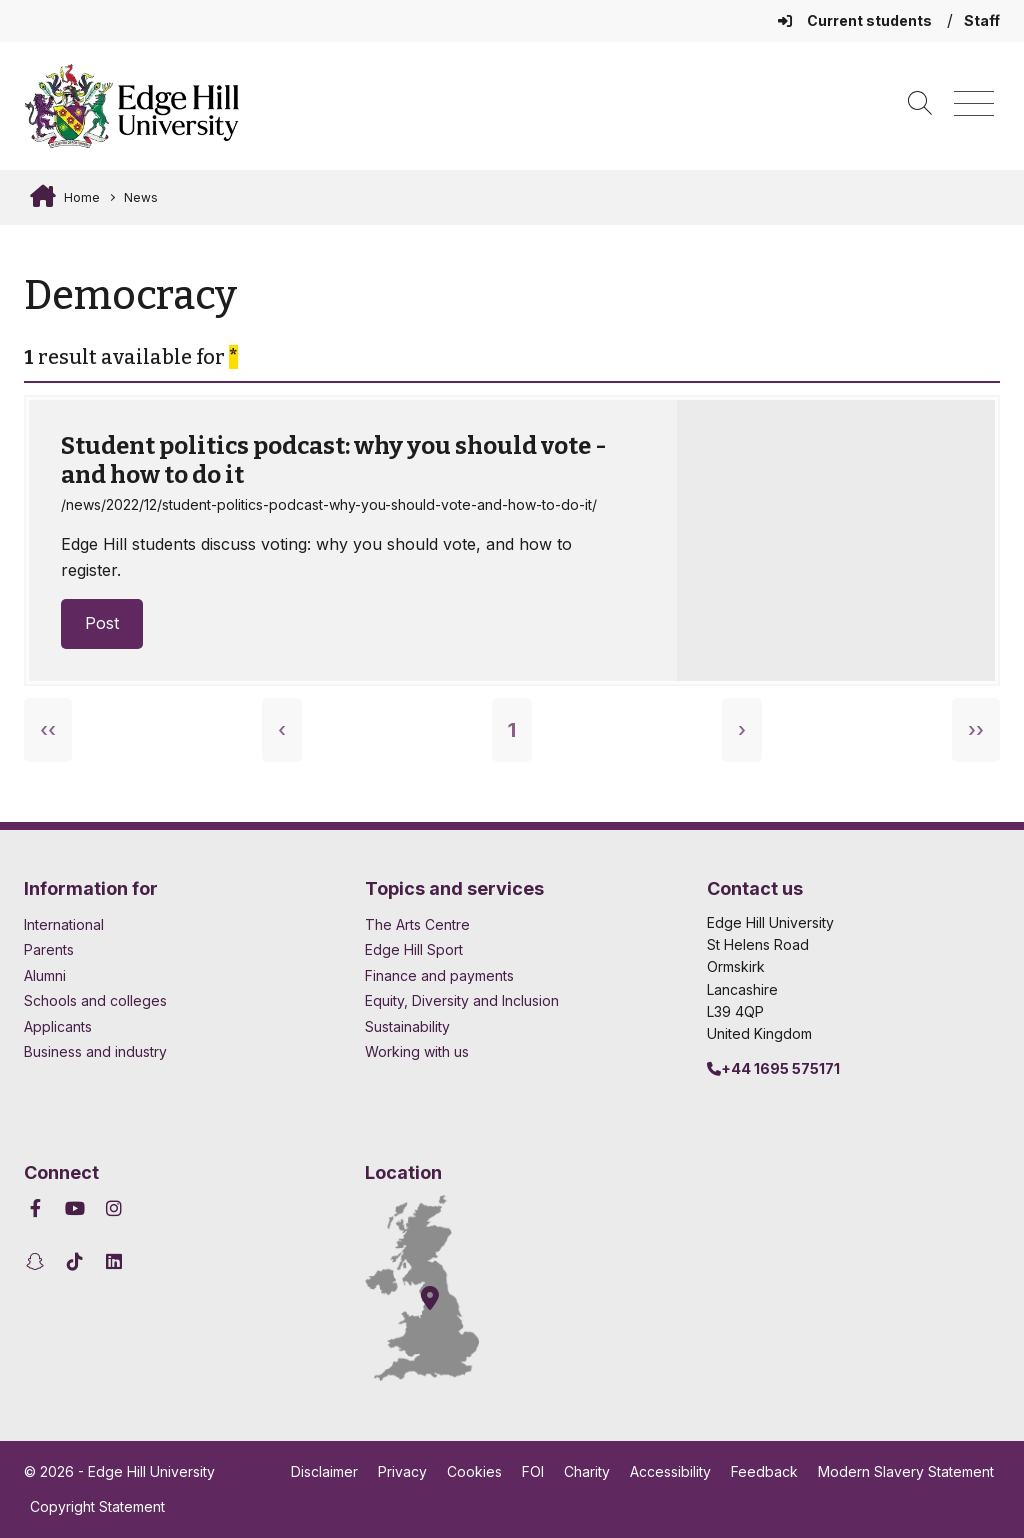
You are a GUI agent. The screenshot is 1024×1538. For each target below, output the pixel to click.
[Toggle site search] (920, 104)
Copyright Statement (97, 1506)
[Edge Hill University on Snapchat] (38, 1261)
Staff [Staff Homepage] (982, 20)
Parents (49, 949)
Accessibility (670, 1471)
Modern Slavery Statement (906, 1471)
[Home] (132, 106)
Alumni (45, 975)
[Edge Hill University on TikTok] (75, 1261)
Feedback (764, 1471)
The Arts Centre (417, 924)
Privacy (402, 1471)
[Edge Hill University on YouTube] (75, 1208)
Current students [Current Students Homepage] (856, 20)
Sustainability (407, 1026)
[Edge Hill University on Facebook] (38, 1208)
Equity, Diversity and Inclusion (462, 1000)
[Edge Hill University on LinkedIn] (114, 1261)
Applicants (58, 1026)
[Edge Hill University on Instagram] (114, 1208)
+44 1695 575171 (773, 1068)
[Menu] (974, 104)
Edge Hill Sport (414, 949)
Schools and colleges (95, 1000)
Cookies (474, 1471)
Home (80, 197)
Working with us (417, 1051)
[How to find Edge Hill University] (440, 1288)
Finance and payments (439, 975)
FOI (533, 1471)
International (64, 924)
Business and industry (95, 1051)
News (141, 197)
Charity (587, 1471)
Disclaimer (324, 1471)
